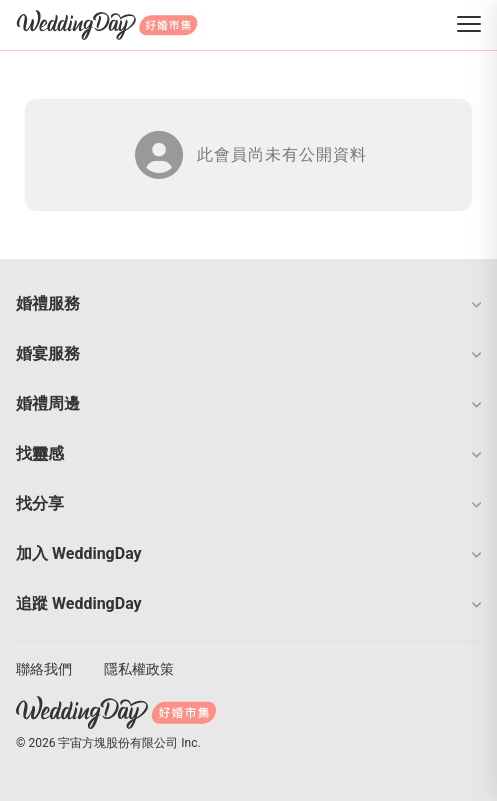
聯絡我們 (44, 669)
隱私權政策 (139, 669)
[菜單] (469, 25)
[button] (248, 304)
